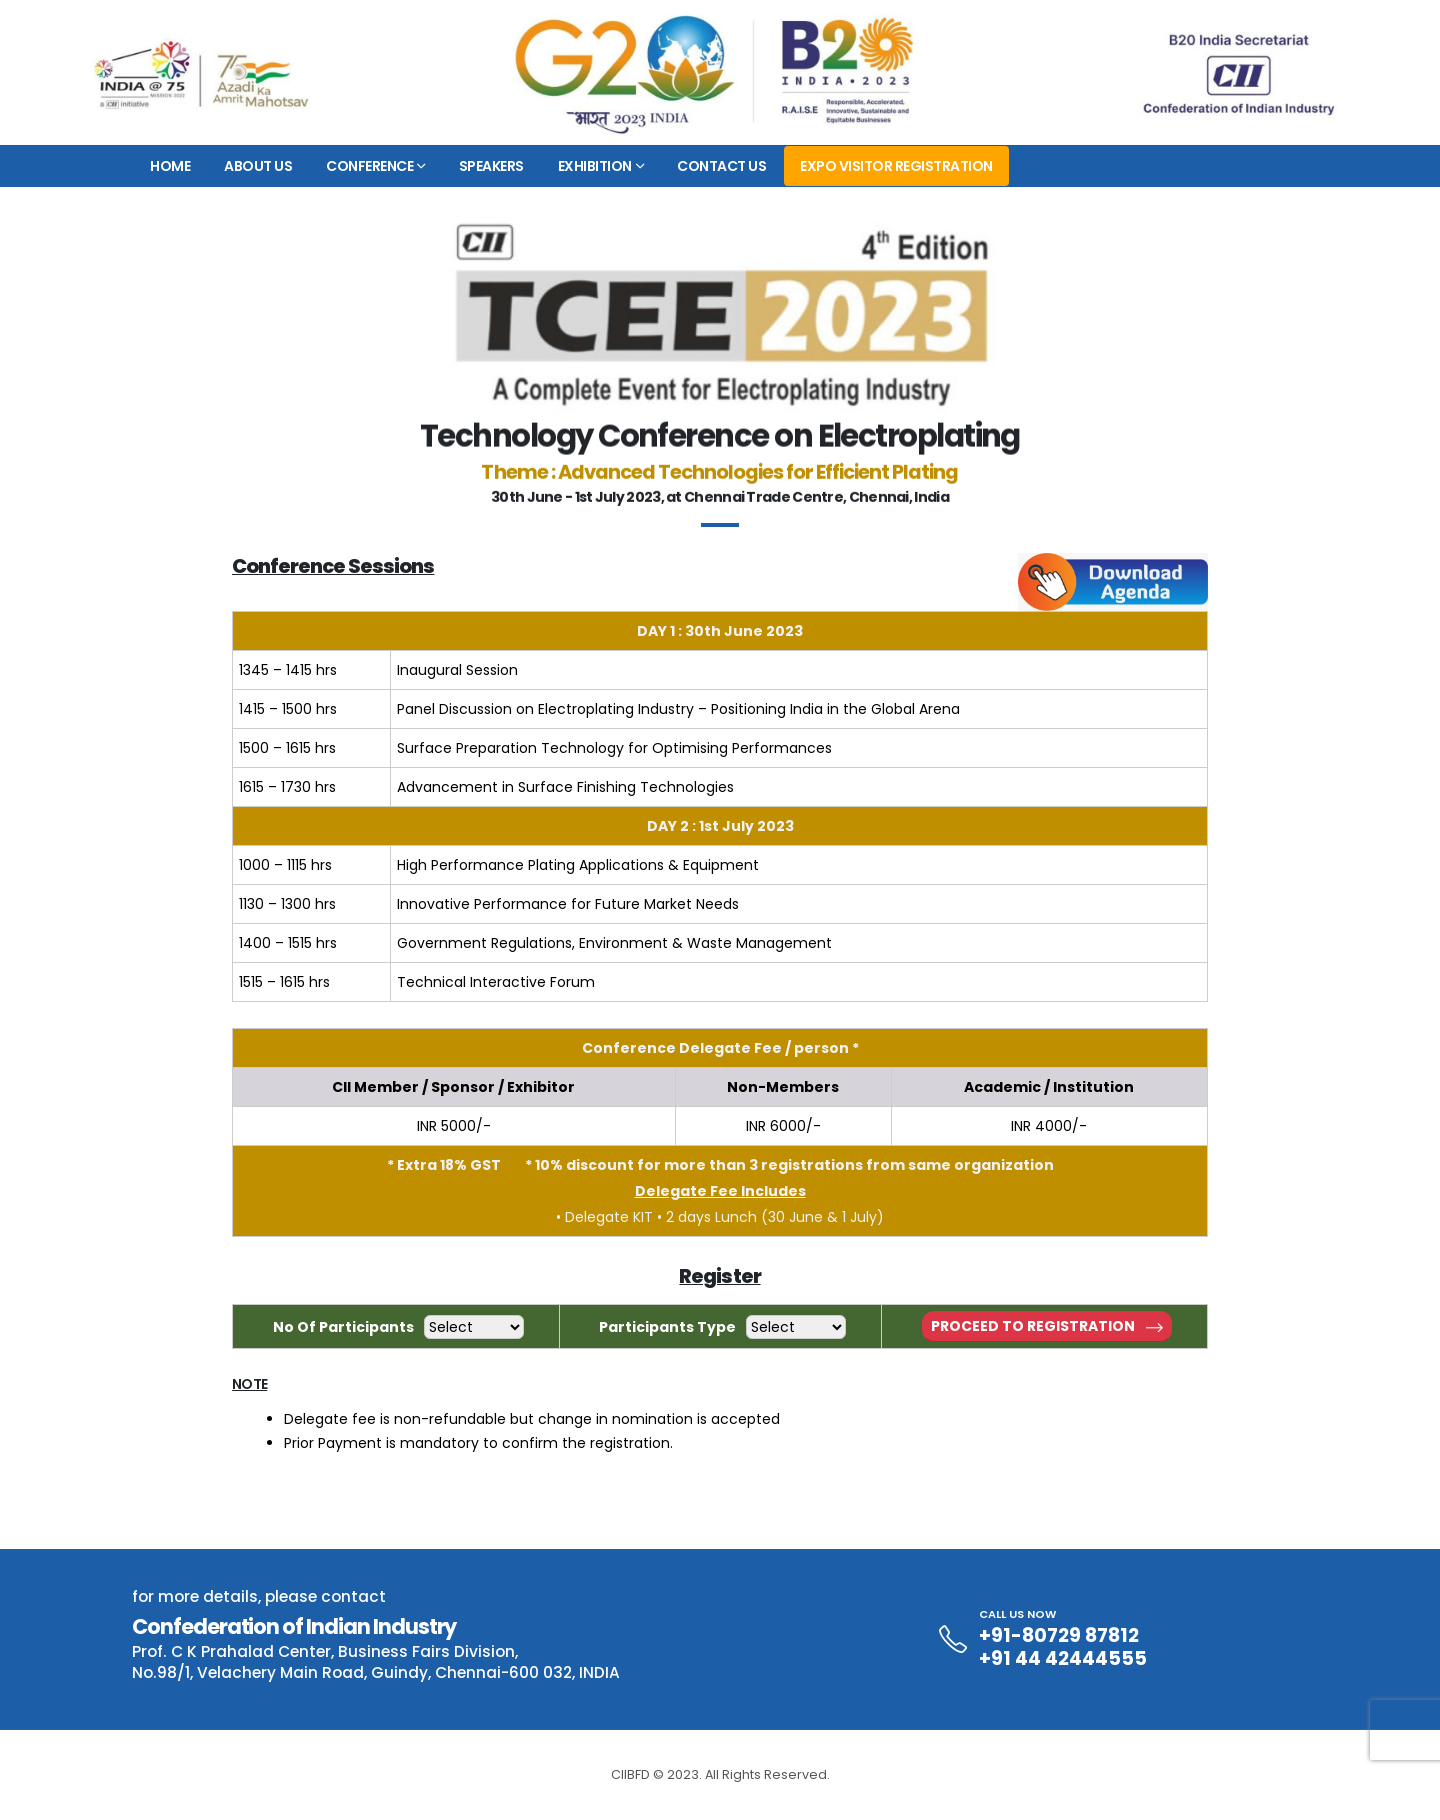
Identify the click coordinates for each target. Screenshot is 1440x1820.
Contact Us (721, 166)
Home (170, 166)
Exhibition (595, 166)
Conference (369, 166)
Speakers (491, 166)
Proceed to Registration (1047, 1326)
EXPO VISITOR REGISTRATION (896, 166)
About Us (258, 166)
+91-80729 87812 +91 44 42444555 (1063, 1647)
